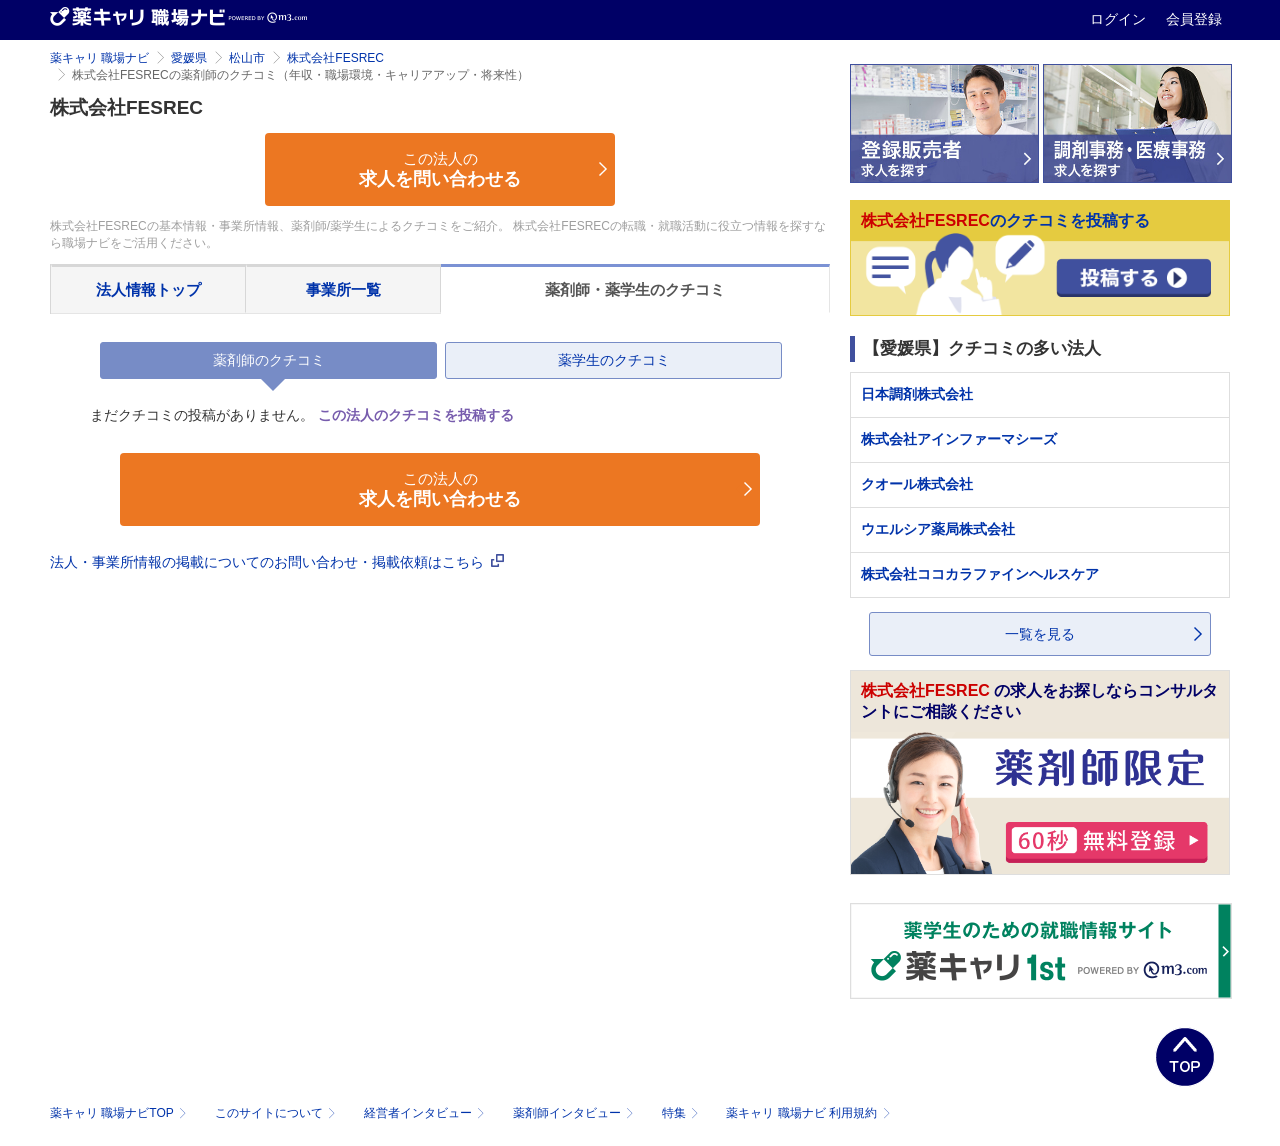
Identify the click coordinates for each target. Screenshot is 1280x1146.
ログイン (1120, 19)
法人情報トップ (148, 289)
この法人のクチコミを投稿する (416, 415)
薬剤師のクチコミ (269, 360)
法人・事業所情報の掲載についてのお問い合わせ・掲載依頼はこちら (277, 562)
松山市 (247, 58)
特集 (682, 1113)
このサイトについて (277, 1113)
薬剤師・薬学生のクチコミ (635, 289)
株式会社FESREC (335, 58)
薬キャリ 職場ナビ (99, 58)
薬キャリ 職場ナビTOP (120, 1113)
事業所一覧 (343, 289)
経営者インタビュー (426, 1113)
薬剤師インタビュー (575, 1113)
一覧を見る (1040, 634)
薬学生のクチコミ (614, 360)
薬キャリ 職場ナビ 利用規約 (808, 1113)
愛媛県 (189, 58)
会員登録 (1194, 19)
